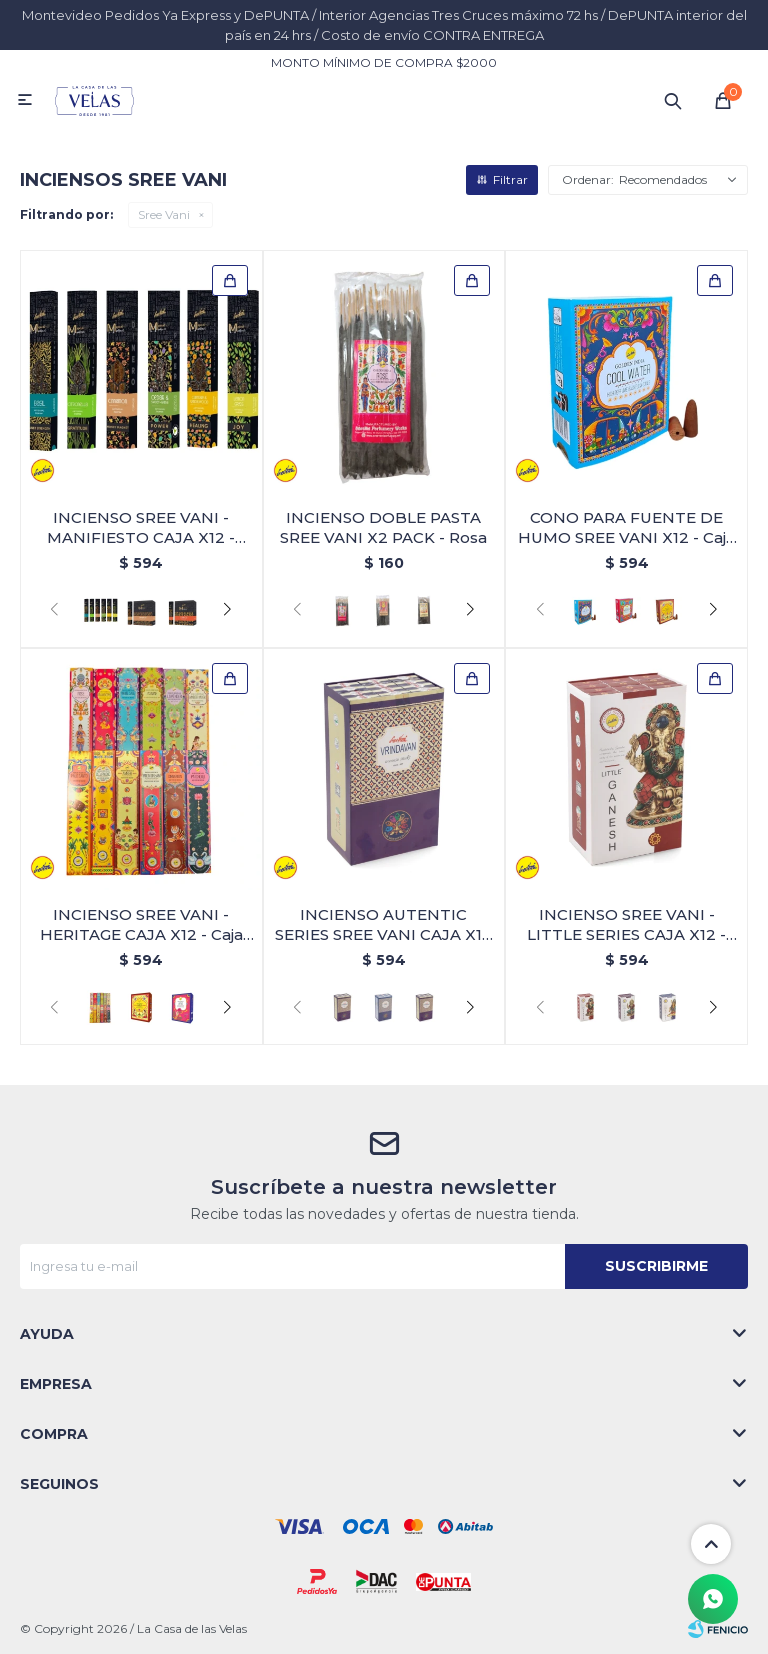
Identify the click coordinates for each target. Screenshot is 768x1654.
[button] (227, 610)
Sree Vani (164, 214)
